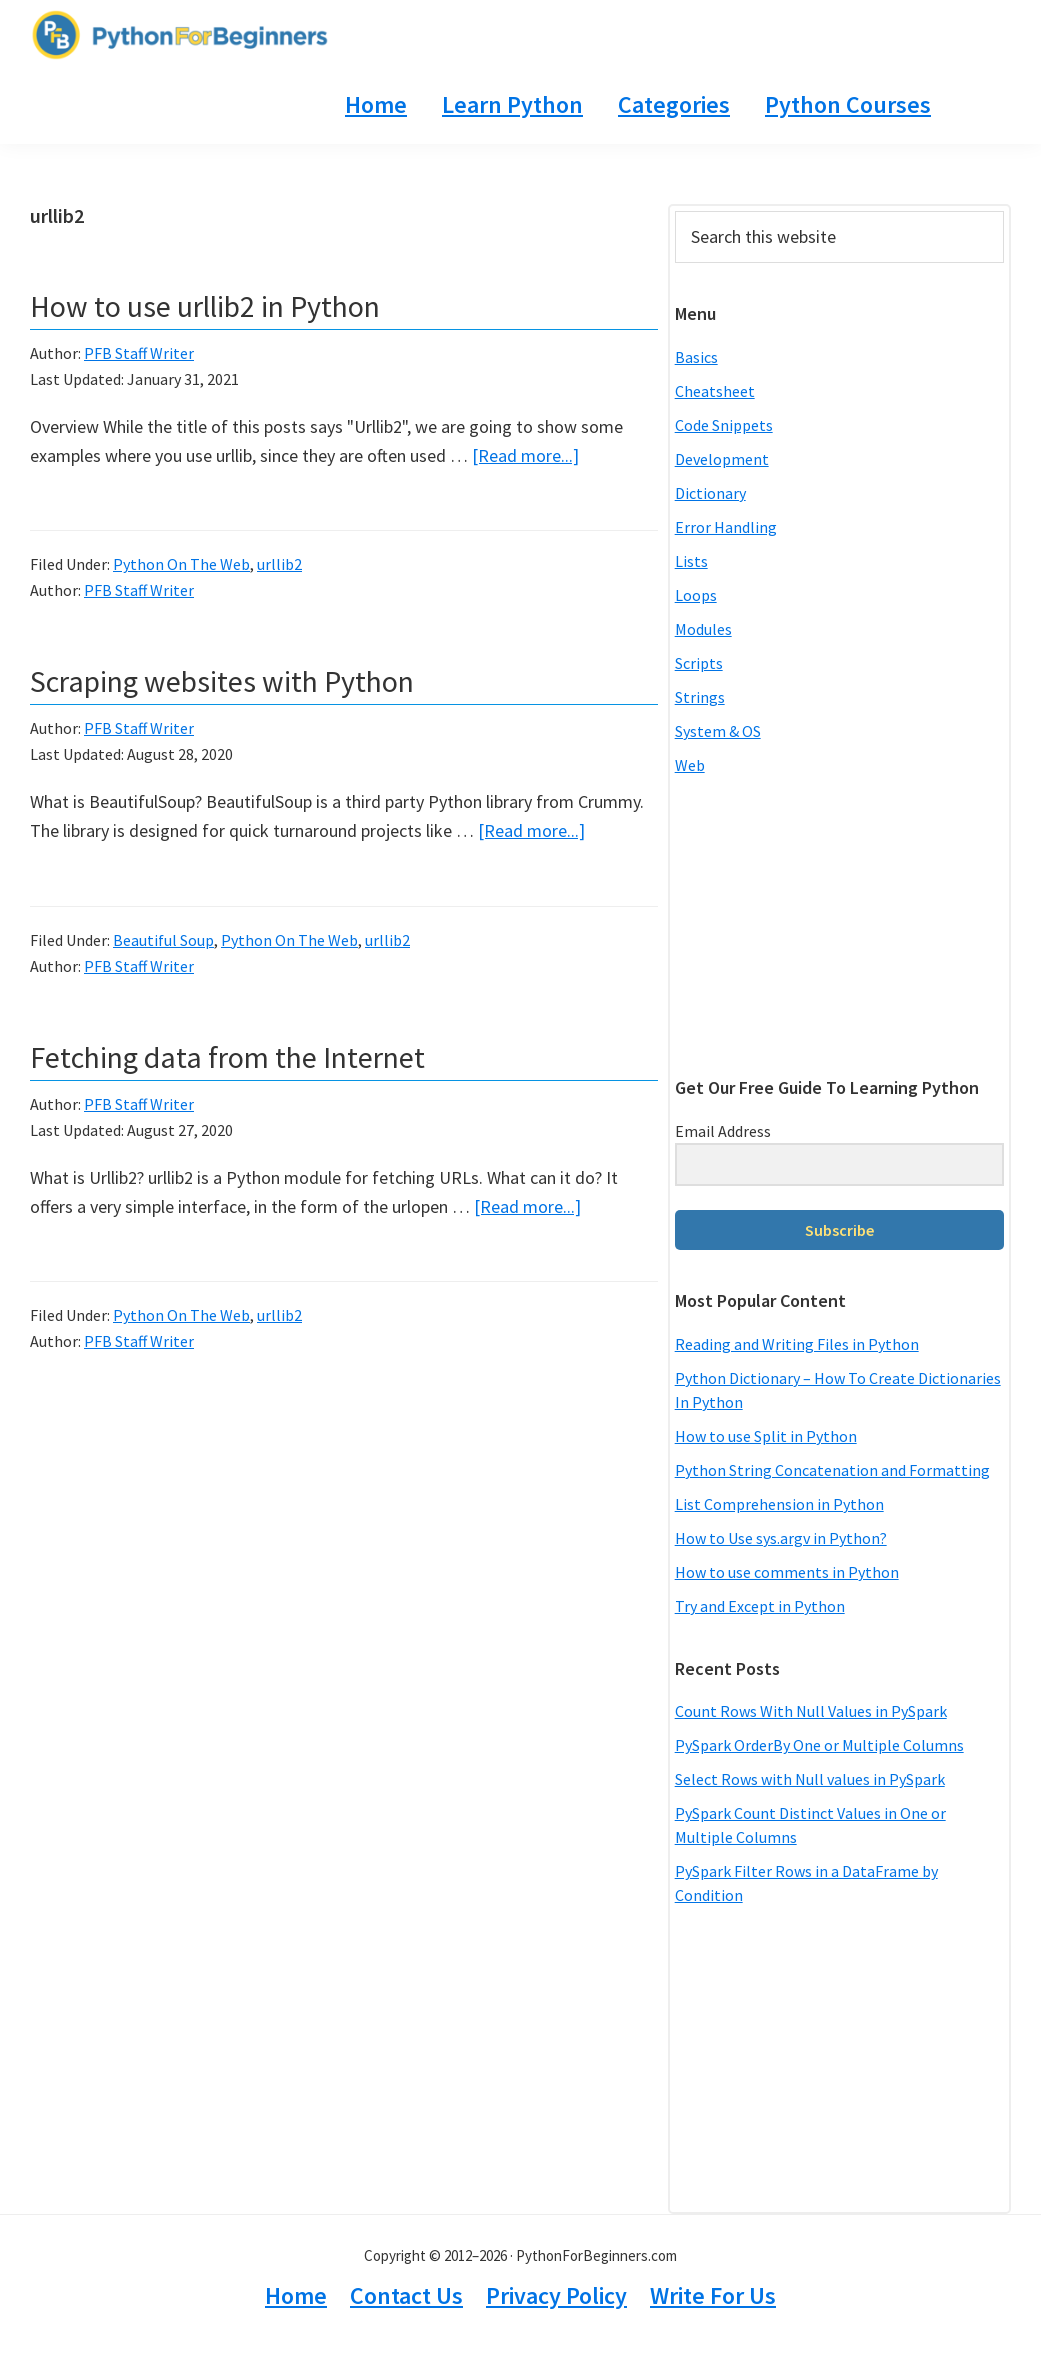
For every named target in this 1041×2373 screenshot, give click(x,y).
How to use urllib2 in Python (205, 306)
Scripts (699, 663)
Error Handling (726, 527)
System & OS (718, 731)
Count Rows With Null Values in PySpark (811, 1711)
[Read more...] (525, 455)
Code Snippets (724, 425)
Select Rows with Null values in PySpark (810, 1779)
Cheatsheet (715, 391)
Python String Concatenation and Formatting (832, 1470)
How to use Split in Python (766, 1436)
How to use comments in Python (787, 1572)
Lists (691, 561)
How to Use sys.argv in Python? (781, 1538)
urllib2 (279, 564)
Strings (700, 697)
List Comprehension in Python (779, 1504)
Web (690, 765)
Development (722, 459)
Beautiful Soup (163, 940)
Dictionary (710, 493)
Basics (696, 357)
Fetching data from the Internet (227, 1057)
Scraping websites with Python (222, 681)
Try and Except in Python (760, 1606)
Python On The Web (181, 564)
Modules (703, 629)
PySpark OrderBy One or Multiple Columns (819, 1745)
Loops (696, 595)
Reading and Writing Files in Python (797, 1344)
